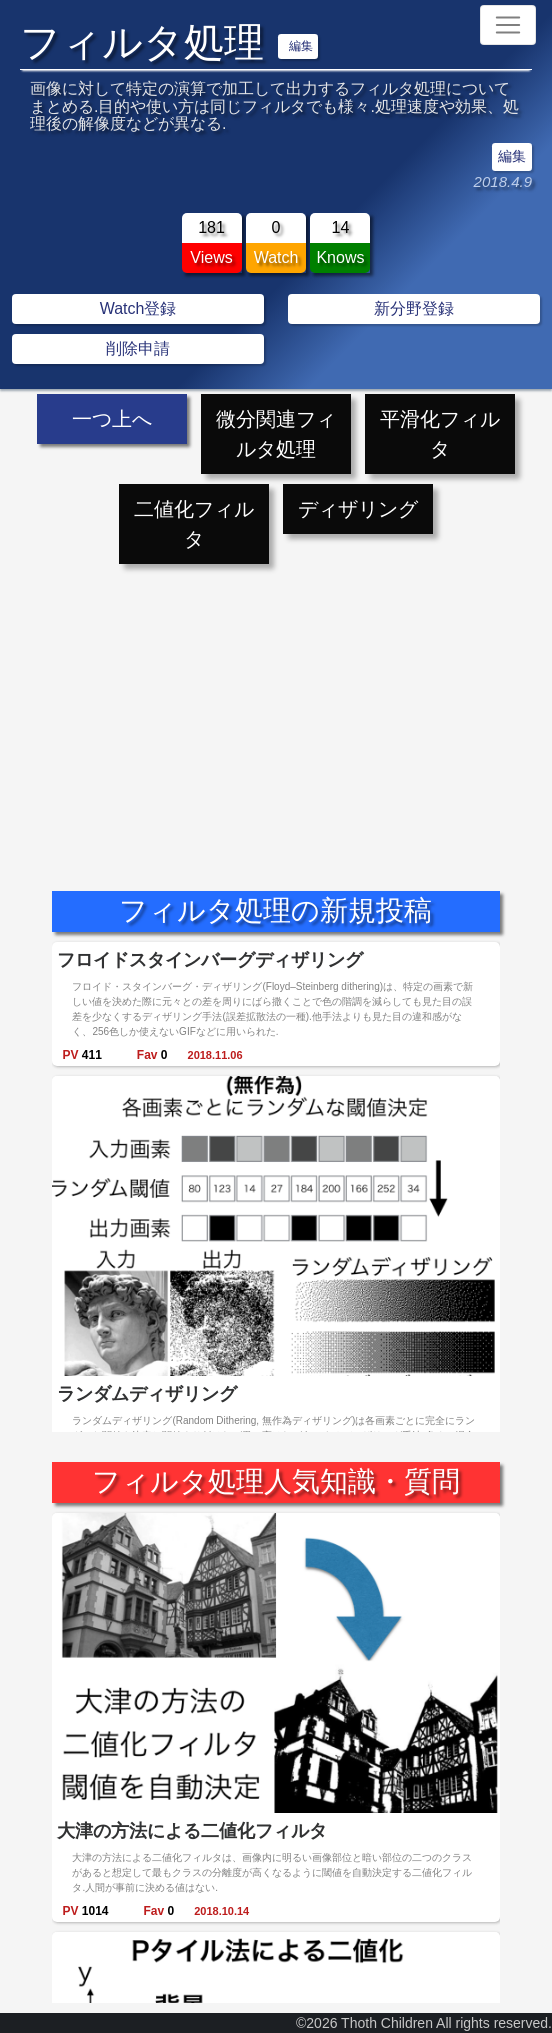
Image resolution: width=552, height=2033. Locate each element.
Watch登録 (138, 308)
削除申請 (138, 348)
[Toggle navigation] (508, 25)
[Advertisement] (276, 710)
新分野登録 (414, 308)
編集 (301, 46)
